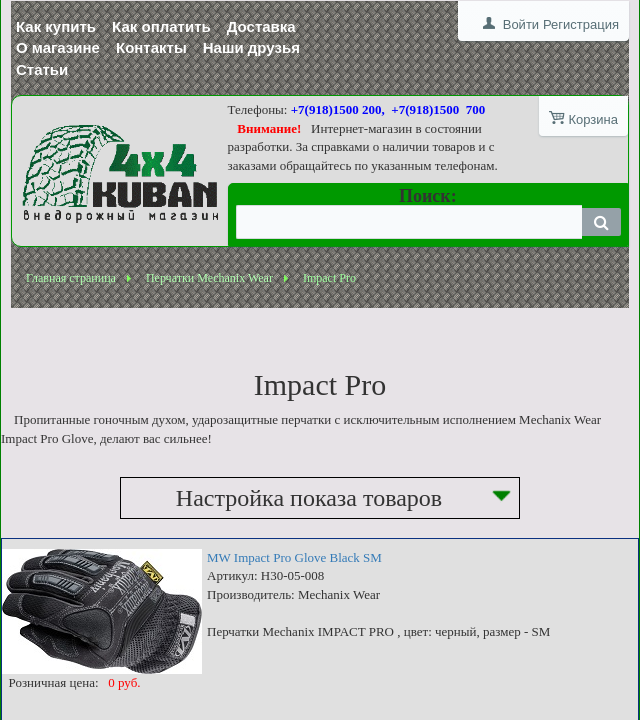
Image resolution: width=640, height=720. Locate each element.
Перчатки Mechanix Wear (209, 278)
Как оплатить (161, 26)
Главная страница (71, 278)
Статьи (42, 69)
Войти (521, 24)
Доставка (261, 26)
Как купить (56, 26)
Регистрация (581, 24)
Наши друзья (251, 47)
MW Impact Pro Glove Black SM (294, 557)
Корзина (593, 119)
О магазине (58, 47)
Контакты (151, 47)
